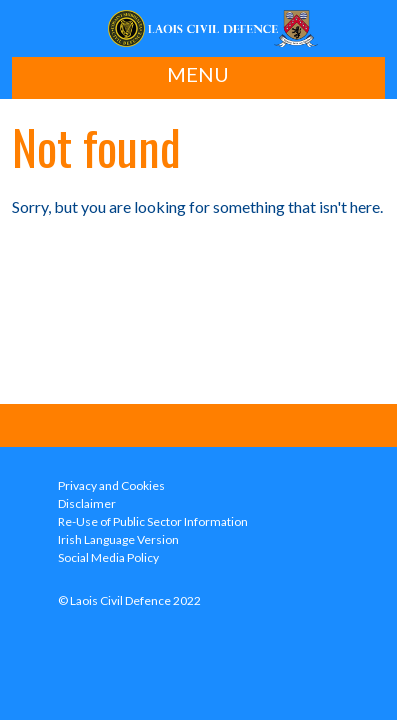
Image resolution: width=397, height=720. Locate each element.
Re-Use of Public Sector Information (153, 521)
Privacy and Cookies (111, 485)
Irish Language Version (118, 539)
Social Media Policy (108, 557)
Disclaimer (87, 503)
